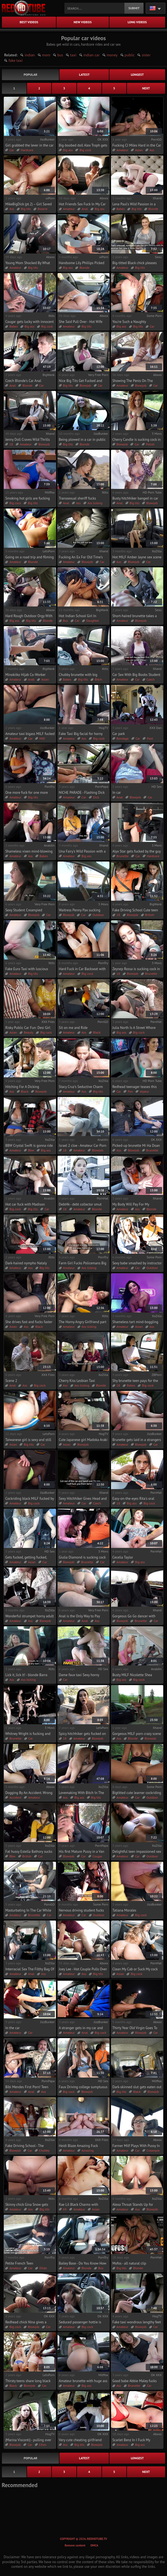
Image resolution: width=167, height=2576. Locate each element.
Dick (96, 797)
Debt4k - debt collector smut (80, 1204)
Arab (31, 679)
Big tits (26, 209)
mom (46, 54)
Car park (118, 733)
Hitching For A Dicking (22, 1086)
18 (11, 444)
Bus (65, 621)
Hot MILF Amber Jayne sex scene (137, 557)
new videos (83, 22)
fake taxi (15, 60)
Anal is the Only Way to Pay (79, 1616)
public (130, 54)
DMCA (94, 2545)
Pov (130, 1091)
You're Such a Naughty (129, 321)
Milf (42, 738)
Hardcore (27, 150)
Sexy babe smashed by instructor (137, 1263)
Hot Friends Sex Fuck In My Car (82, 204)
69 (65, 2209)
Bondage (123, 738)
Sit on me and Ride (73, 1027)
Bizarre (42, 209)
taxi (73, 54)
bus (60, 54)
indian (30, 54)
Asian (139, 150)
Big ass (68, 150)
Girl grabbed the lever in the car (29, 145)
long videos (137, 22)
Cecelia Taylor (122, 1557)
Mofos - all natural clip (129, 2263)
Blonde (153, 209)
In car (116, 792)
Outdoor (98, 915)
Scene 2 (11, 1380)
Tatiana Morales (124, 1910)
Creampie (153, 2150)
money (112, 54)
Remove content (75, 2545)
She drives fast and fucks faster (28, 1322)
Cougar (97, 1856)
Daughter (92, 621)
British (149, 915)
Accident (15, 1797)
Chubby (44, 2150)
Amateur (122, 150)
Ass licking (95, 503)
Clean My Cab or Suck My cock (135, 1969)
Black (97, 1032)
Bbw (31, 1150)
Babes (121, 209)
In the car (12, 2028)
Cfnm (42, 2445)
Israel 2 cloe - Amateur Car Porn (82, 1145)
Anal (85, 209)
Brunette (123, 856)
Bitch (98, 679)
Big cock (85, 150)
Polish (150, 444)
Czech (151, 679)
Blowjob (85, 385)
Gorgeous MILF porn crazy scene (136, 1733)
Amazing (88, 2150)
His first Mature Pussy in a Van (81, 1851)
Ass (152, 150)
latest (84, 74)
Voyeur (144, 1091)
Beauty (28, 1032)
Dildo (43, 2268)
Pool (150, 738)
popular (30, 74)
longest (137, 74)
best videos (29, 22)
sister (146, 54)
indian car (91, 54)
